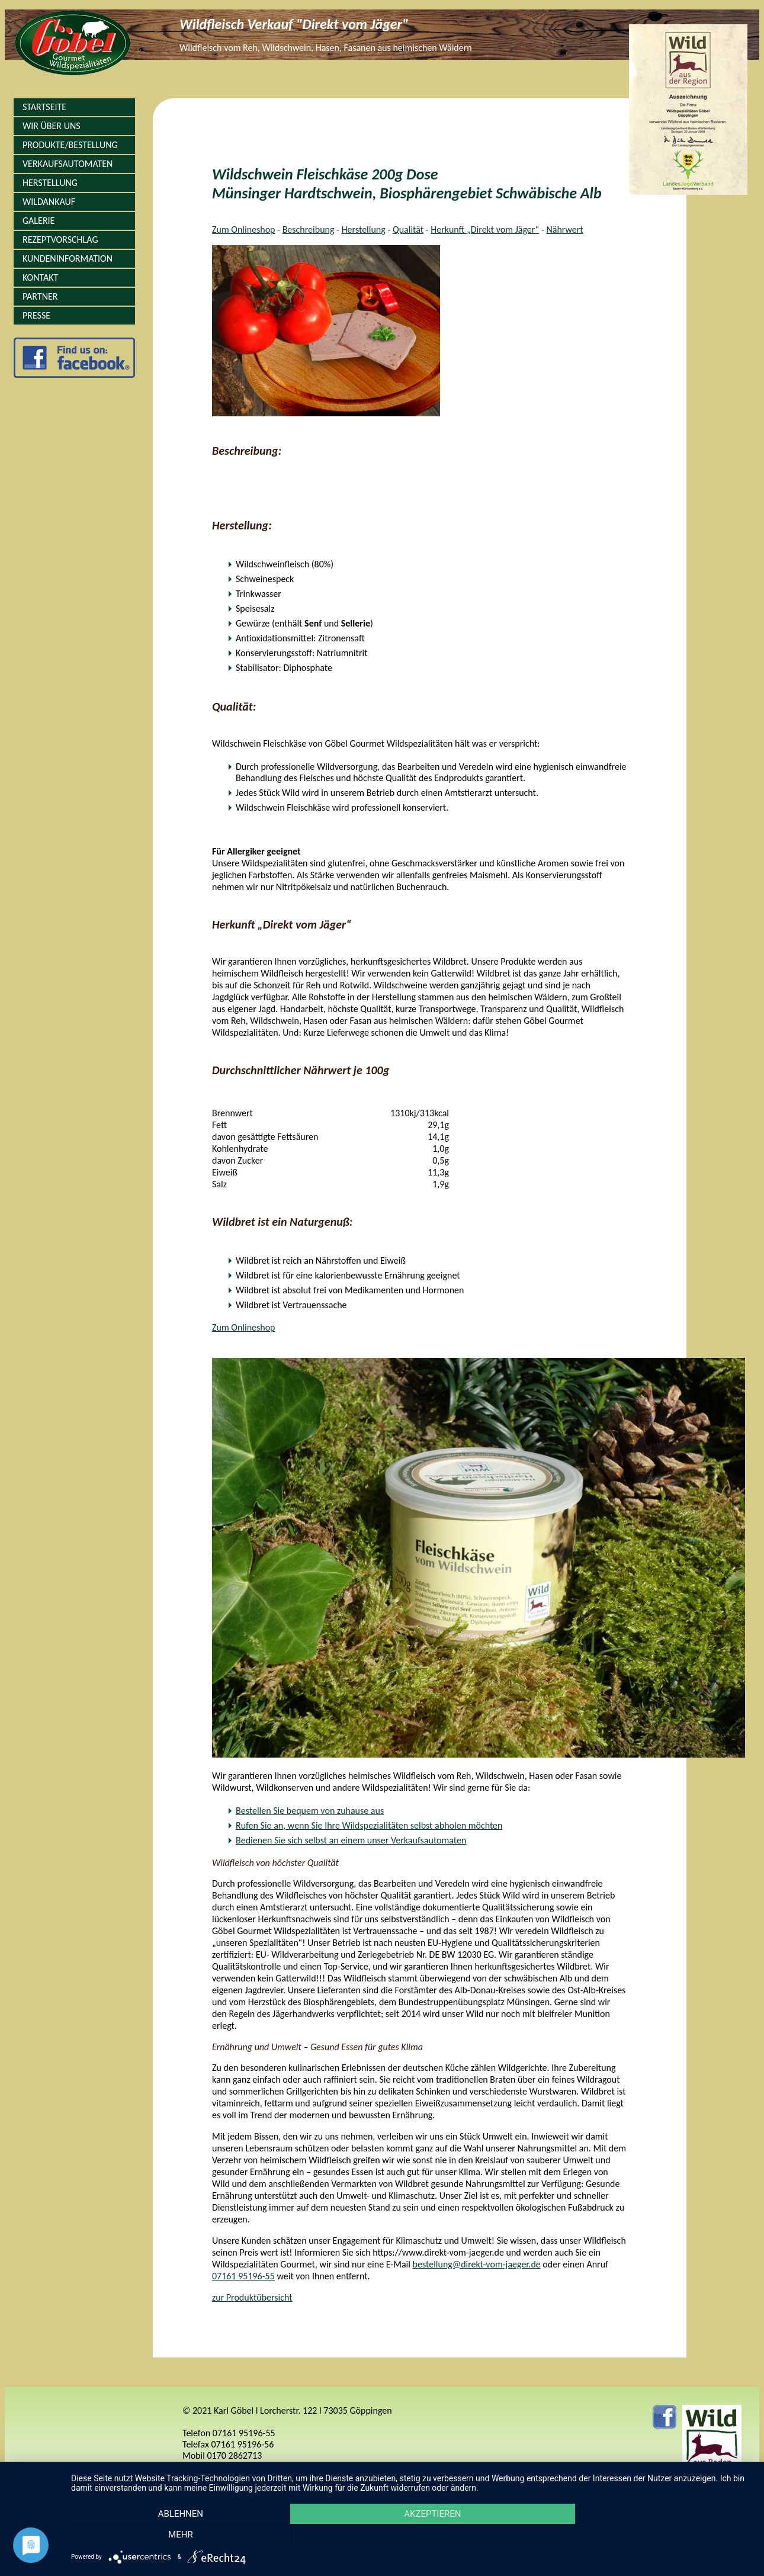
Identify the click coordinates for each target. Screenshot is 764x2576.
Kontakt (40, 277)
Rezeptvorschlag (60, 239)
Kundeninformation (68, 258)
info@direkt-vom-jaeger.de (233, 2466)
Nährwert (564, 229)
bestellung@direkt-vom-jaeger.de (477, 2264)
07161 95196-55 (243, 2276)
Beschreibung (309, 229)
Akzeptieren (411, 2535)
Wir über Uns (52, 125)
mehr (650, 2535)
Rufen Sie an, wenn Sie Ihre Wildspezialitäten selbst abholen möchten (369, 1825)
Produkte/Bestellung (70, 144)
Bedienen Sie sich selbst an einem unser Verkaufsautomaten (351, 1840)
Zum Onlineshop (243, 229)
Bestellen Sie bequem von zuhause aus (310, 1810)
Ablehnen (172, 2535)
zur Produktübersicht (252, 2297)
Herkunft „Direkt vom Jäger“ (485, 229)
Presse (36, 315)
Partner (40, 296)
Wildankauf (49, 201)
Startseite (44, 107)
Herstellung (50, 182)
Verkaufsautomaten (68, 163)
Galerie (38, 220)
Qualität (408, 229)
